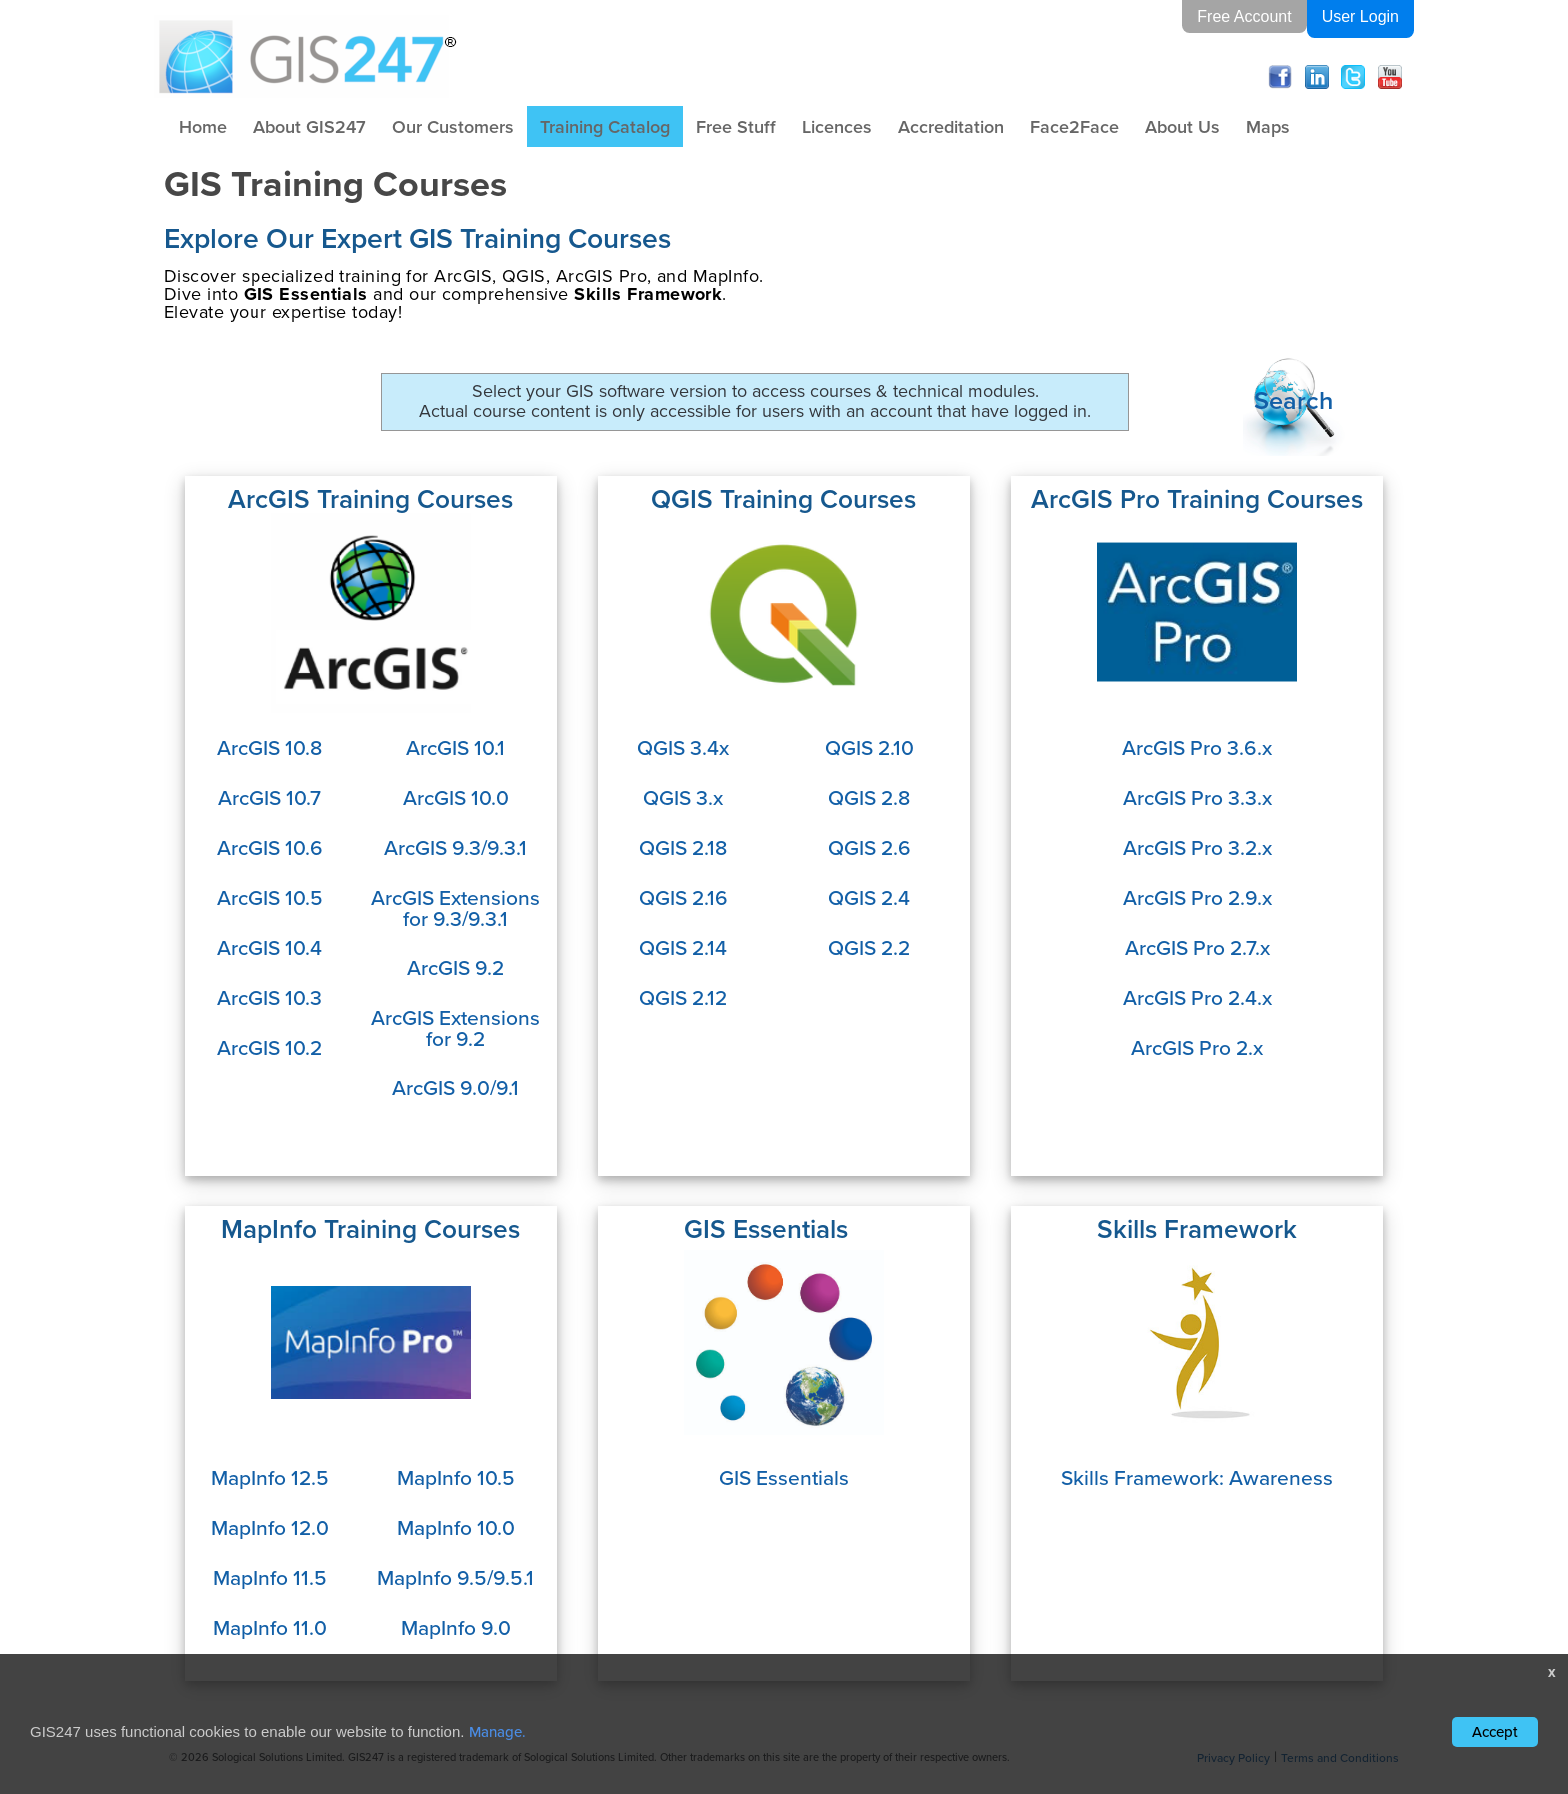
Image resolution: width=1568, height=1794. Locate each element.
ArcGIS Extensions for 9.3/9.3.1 (455, 908)
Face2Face (1074, 126)
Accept (1495, 1732)
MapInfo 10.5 (456, 1477)
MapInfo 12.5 (270, 1477)
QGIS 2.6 (869, 847)
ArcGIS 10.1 (455, 747)
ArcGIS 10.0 (456, 797)
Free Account (1244, 16)
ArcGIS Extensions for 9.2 (455, 1028)
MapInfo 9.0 (456, 1627)
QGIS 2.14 (683, 947)
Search (1293, 399)
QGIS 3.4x (683, 747)
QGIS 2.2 (869, 947)
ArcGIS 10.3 (269, 997)
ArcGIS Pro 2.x (1197, 1047)
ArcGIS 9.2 (455, 967)
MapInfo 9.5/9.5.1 (455, 1577)
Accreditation (951, 126)
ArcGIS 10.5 (270, 897)
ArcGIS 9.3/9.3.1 (455, 847)
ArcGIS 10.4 (269, 947)
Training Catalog (605, 126)
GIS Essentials (784, 1477)
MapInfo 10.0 (456, 1527)
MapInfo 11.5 (270, 1577)
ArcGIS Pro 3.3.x (1197, 797)
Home (203, 126)
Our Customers (453, 126)
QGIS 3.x (683, 797)
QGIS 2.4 (869, 897)
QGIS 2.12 (683, 997)
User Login (1360, 16)
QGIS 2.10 (869, 747)
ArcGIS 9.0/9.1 (455, 1087)
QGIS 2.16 (683, 897)
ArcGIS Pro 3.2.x (1197, 847)
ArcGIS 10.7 (269, 797)
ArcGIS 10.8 (269, 747)
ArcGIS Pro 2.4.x (1197, 997)
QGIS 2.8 (869, 797)
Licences (837, 126)
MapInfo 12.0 (270, 1527)
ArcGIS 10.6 (270, 847)
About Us (1182, 126)
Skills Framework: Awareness (1197, 1477)
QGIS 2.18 (683, 847)
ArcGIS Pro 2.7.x (1197, 947)
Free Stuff (736, 126)
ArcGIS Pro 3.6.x (1197, 747)
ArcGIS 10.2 (269, 1047)
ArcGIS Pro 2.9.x (1197, 897)
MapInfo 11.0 (270, 1627)
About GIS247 (309, 126)
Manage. (497, 1732)
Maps (1268, 126)
